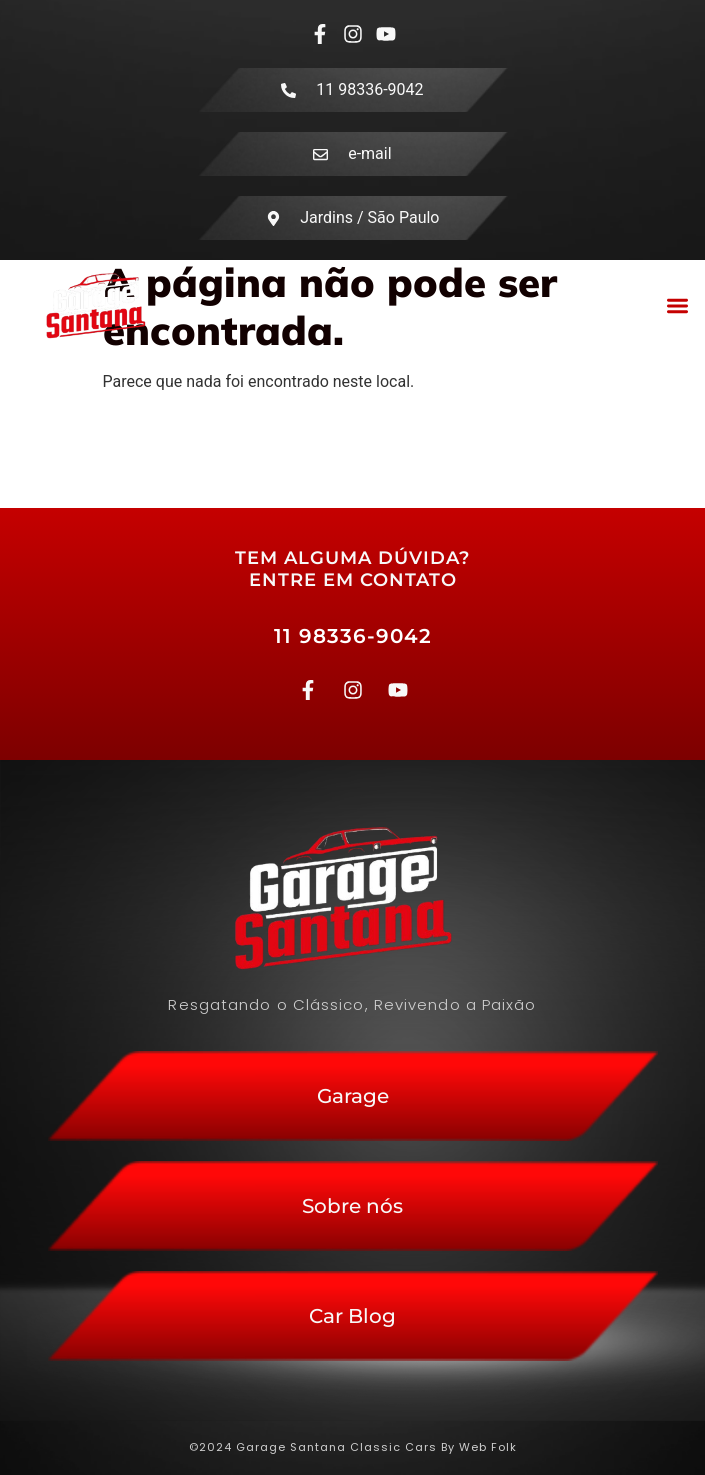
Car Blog (352, 1316)
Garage (353, 1096)
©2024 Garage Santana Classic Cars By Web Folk (353, 1447)
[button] (678, 305)
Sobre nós (352, 1206)
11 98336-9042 (353, 636)
